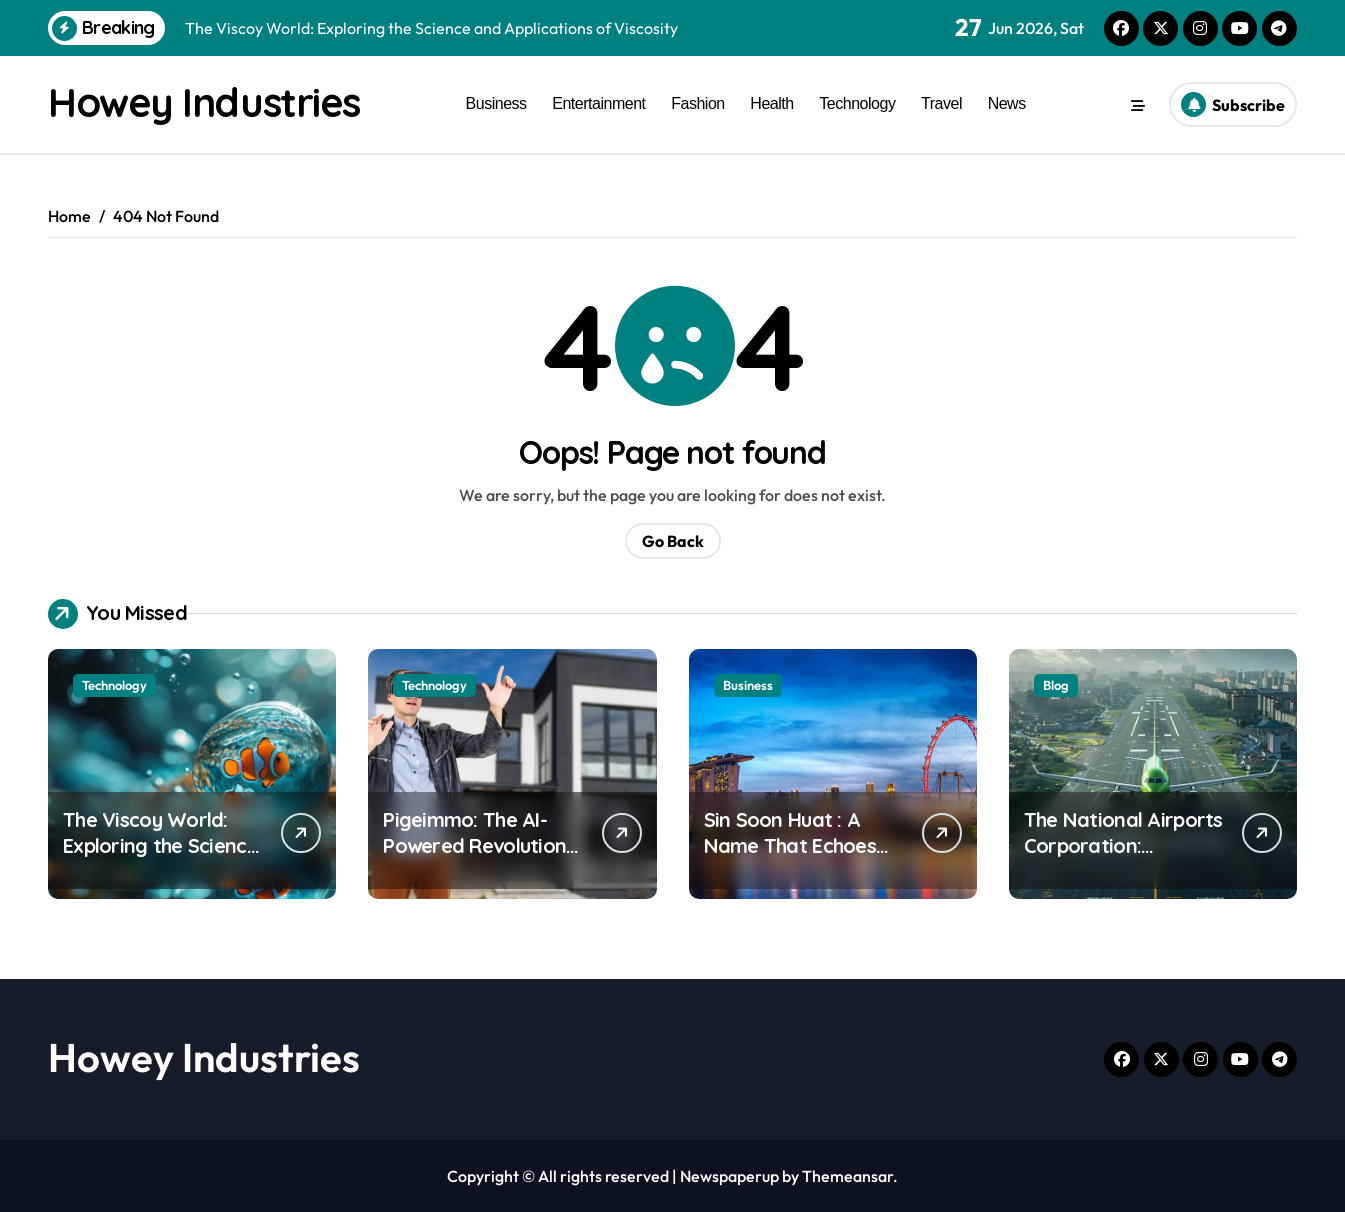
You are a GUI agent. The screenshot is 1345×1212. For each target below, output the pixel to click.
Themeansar (847, 1176)
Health (771, 103)
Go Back (673, 541)
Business (496, 103)
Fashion (698, 103)
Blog (1056, 685)
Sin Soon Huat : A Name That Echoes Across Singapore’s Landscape (792, 858)
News (1007, 103)
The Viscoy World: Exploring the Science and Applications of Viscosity (160, 858)
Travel (941, 103)
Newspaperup (729, 1176)
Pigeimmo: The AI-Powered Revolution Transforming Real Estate (474, 858)
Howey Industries (204, 102)
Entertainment (598, 103)
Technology (857, 103)
